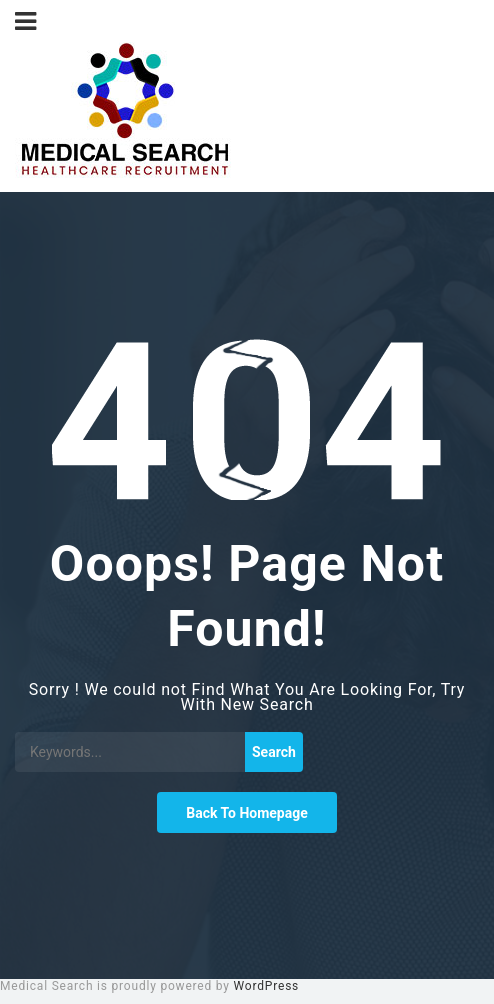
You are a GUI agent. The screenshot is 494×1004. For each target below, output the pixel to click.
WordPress (267, 986)
